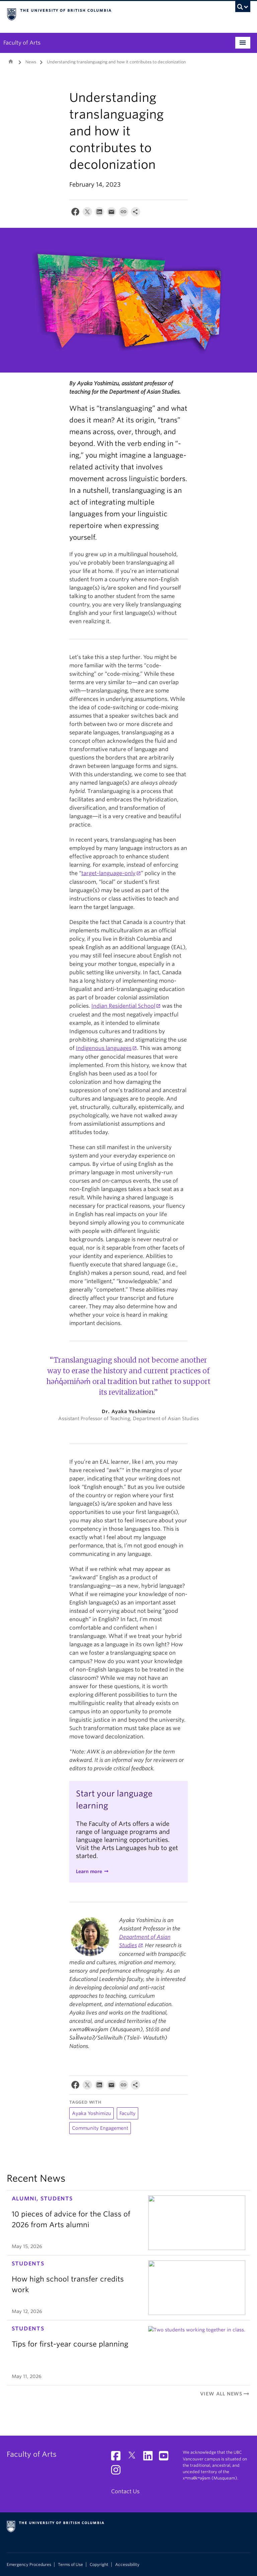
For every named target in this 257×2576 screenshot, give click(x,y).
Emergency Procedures (29, 2564)
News (30, 61)
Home (11, 61)
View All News (225, 2393)
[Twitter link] (134, 2458)
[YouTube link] (166, 2458)
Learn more (89, 1871)
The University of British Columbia (110, 13)
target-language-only (108, 873)
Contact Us (125, 2491)
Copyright (99, 2564)
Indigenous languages (104, 1048)
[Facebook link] (118, 2458)
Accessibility (127, 2564)
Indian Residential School (123, 1006)
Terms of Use (70, 2564)
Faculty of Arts (21, 43)
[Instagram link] (118, 2472)
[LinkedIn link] (150, 2458)
